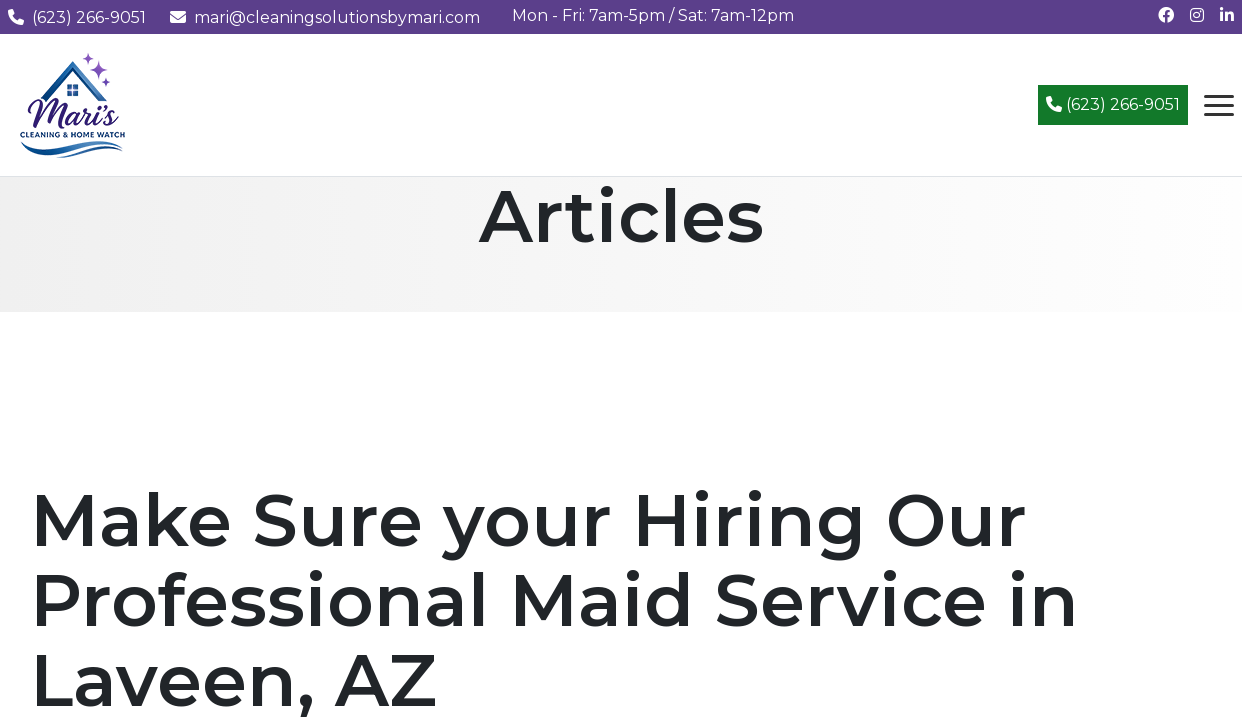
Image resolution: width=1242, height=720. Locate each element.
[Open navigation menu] (1219, 105)
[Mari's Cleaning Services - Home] (73, 103)
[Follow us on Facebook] (1166, 15)
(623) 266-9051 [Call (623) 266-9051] (1113, 104)
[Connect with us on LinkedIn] (1227, 15)
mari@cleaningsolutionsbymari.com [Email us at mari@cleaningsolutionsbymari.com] (325, 17)
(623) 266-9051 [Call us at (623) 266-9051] (77, 17)
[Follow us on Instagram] (1197, 15)
